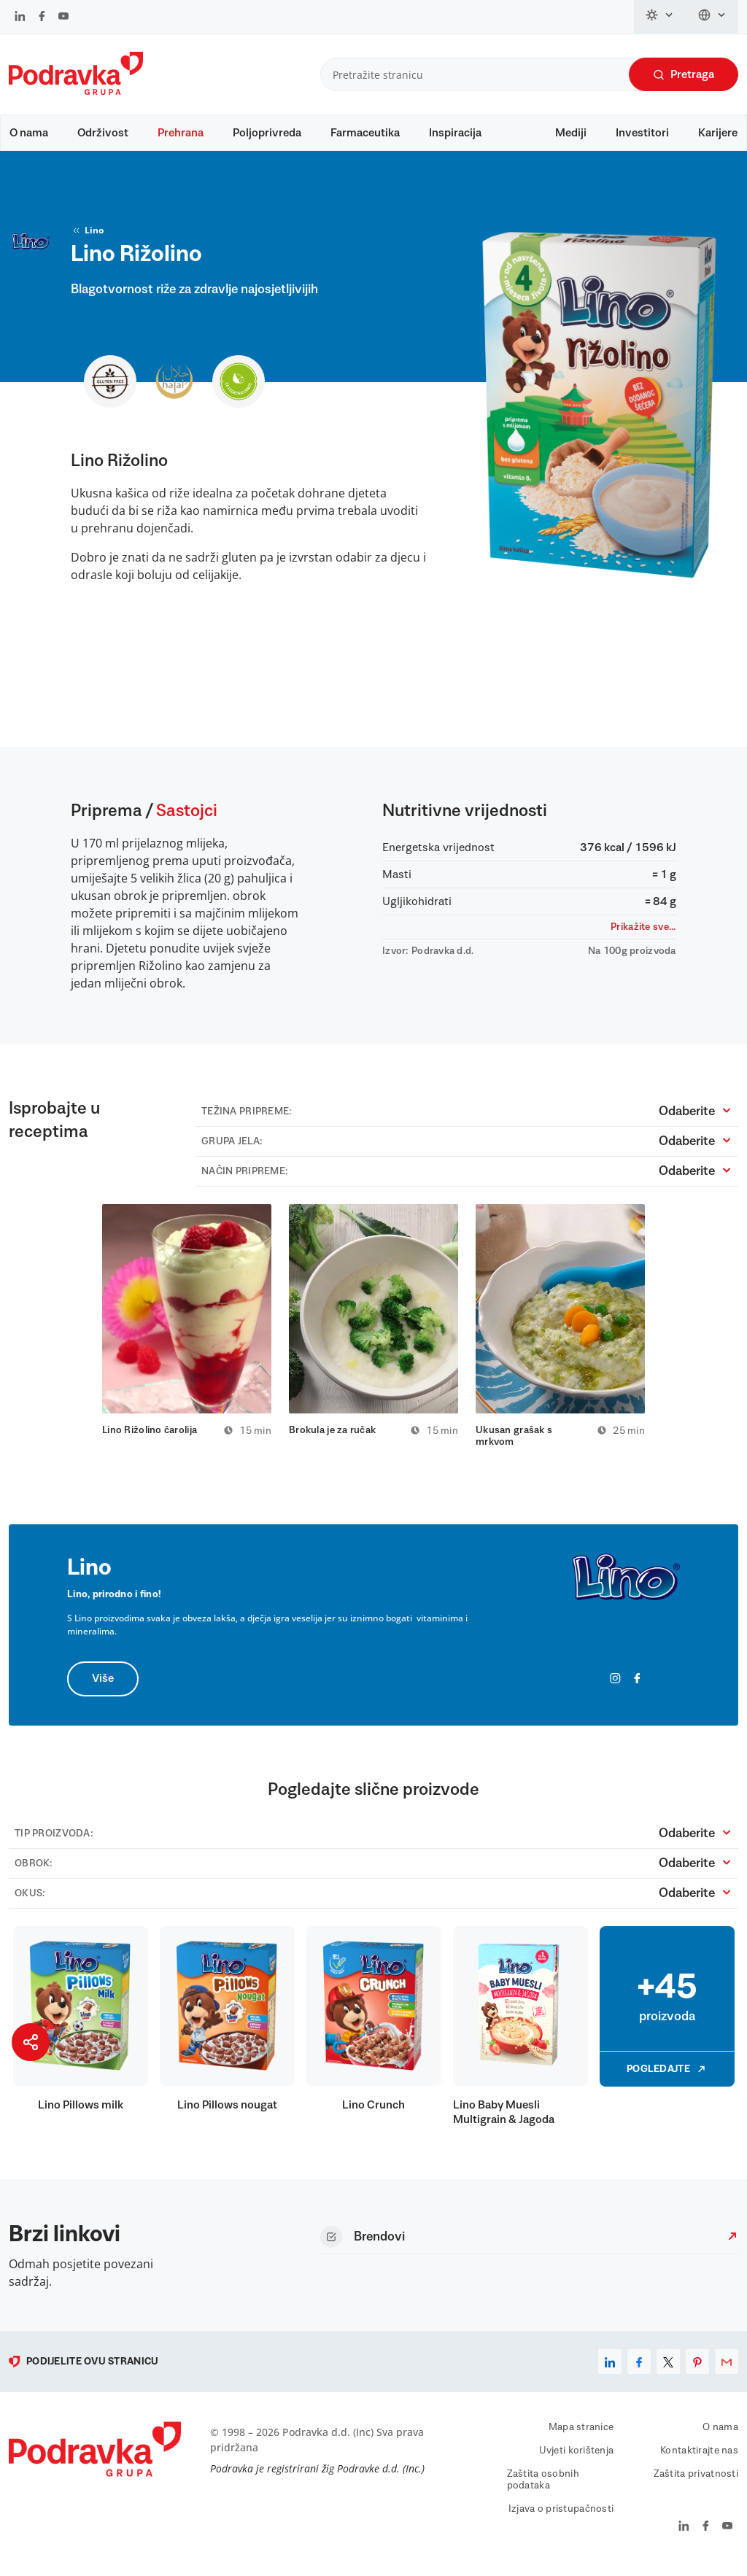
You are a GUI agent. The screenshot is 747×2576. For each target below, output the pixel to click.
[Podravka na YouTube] (63, 17)
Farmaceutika (365, 133)
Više (103, 1687)
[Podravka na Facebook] (42, 17)
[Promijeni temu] (660, 17)
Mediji (571, 133)
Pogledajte (667, 2077)
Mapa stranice (581, 2435)
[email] (726, 2369)
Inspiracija (455, 133)
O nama (28, 133)
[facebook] (639, 2369)
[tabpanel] (186, 1328)
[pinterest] (697, 2369)
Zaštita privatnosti (696, 2482)
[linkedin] (610, 2369)
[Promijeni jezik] (712, 17)
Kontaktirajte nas (699, 2458)
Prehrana (181, 133)
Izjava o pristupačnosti (561, 2517)
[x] (668, 2369)
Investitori (642, 133)
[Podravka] (76, 91)
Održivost (102, 133)
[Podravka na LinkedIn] (20, 17)
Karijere (718, 133)
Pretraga (683, 75)
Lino (87, 237)
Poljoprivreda (267, 133)
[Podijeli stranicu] (31, 2042)
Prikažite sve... (643, 934)
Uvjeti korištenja (576, 2458)
